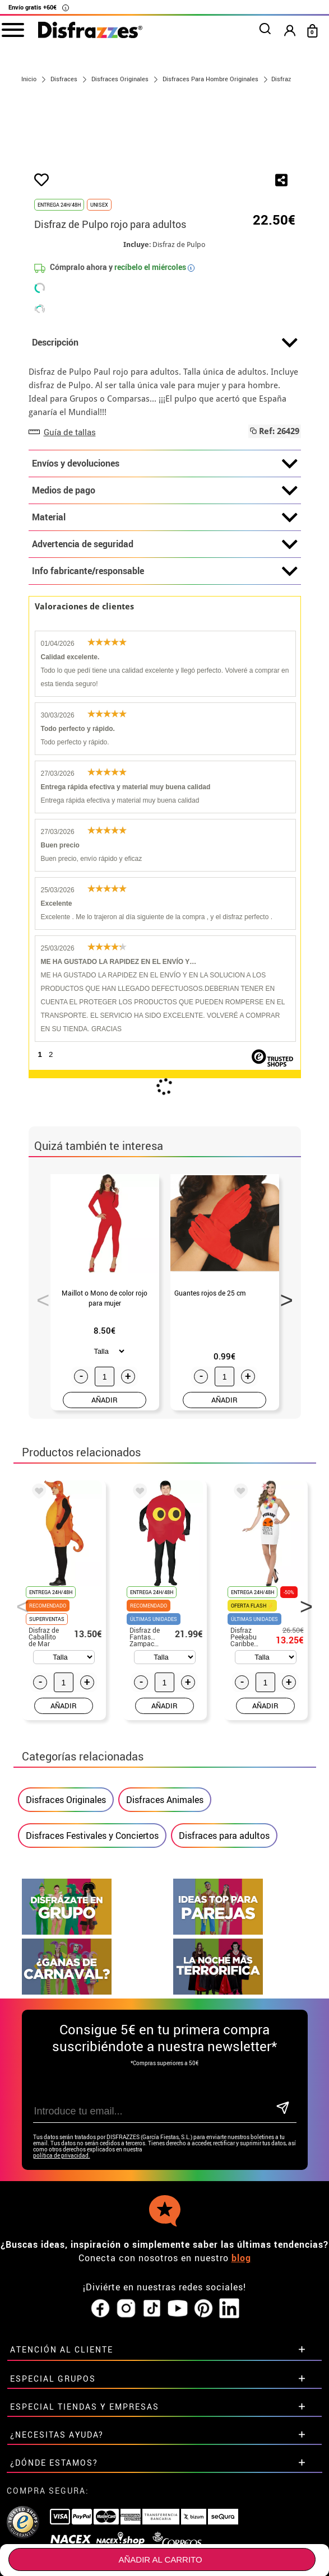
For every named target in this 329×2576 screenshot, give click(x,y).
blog (241, 2380)
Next (282, 1419)
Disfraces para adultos (224, 1958)
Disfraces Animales (164, 1922)
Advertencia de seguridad (165, 667)
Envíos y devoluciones (165, 587)
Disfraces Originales (66, 1922)
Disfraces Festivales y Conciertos (92, 1958)
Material (165, 640)
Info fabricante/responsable (165, 694)
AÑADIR (104, 1523)
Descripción (165, 466)
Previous (39, 1419)
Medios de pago (165, 614)
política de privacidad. (61, 2278)
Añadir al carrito (160, 2559)
